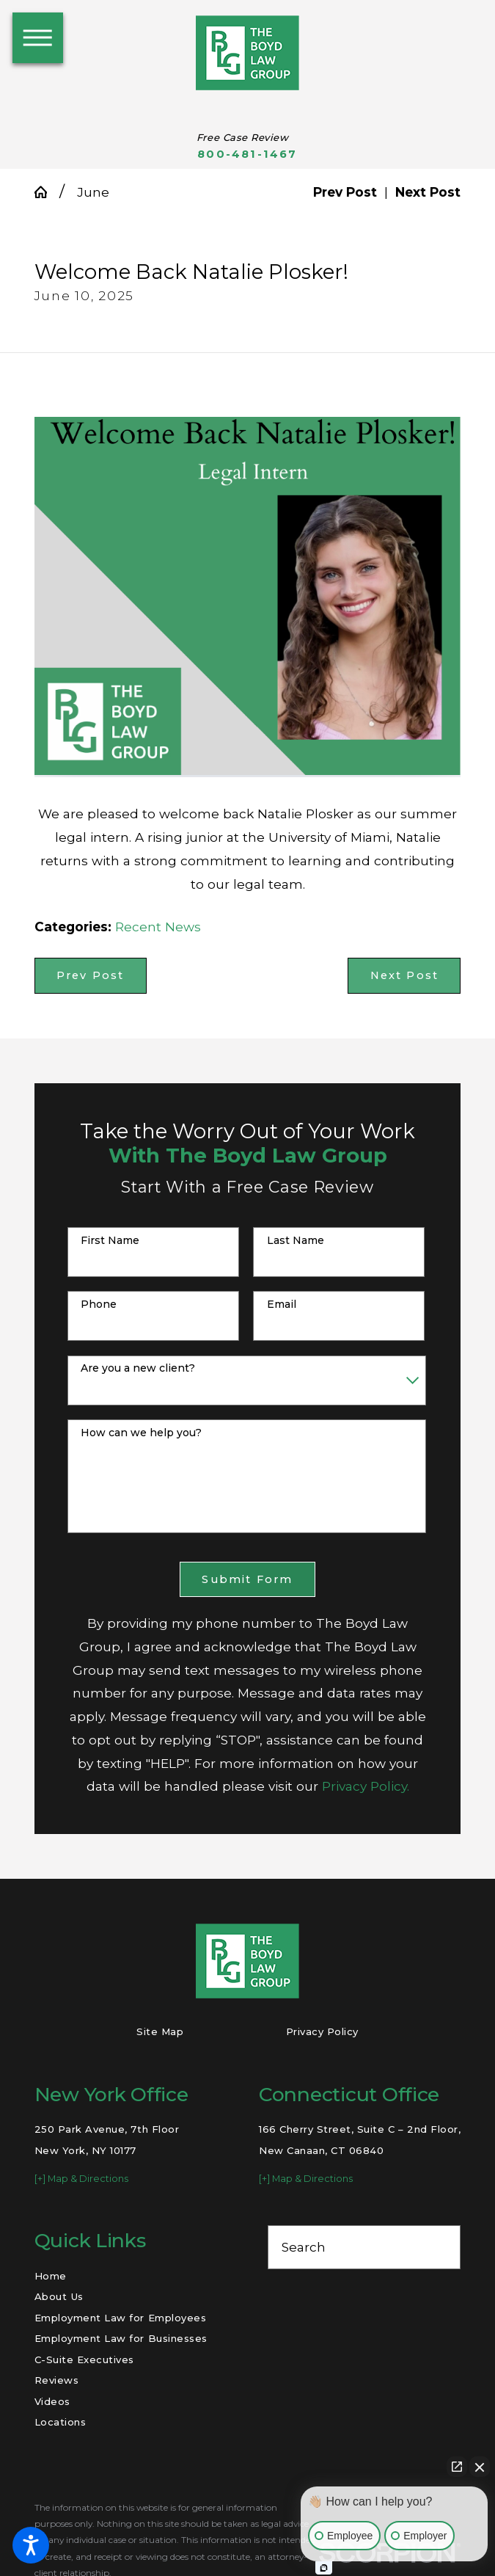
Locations (60, 2422)
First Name (110, 1240)
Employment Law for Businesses (121, 2338)
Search (304, 2247)
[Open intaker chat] (323, 2568)
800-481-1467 (247, 154)
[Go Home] (46, 192)
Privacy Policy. (365, 1786)
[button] (30, 2545)
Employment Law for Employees (120, 2318)
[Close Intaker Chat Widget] (479, 2466)
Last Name (295, 1240)
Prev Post (90, 975)
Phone (99, 1304)
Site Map (159, 2031)
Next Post (404, 975)
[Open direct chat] (457, 2466)
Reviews (56, 2380)
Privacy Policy (322, 2031)
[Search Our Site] (441, 2247)
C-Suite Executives (84, 2359)
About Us (59, 2296)
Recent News (158, 926)
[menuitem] (130, 2276)
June (93, 192)
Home (50, 2276)
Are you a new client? (138, 1368)
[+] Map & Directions (81, 2178)
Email (281, 1304)
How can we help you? (141, 1433)
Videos (52, 2401)
